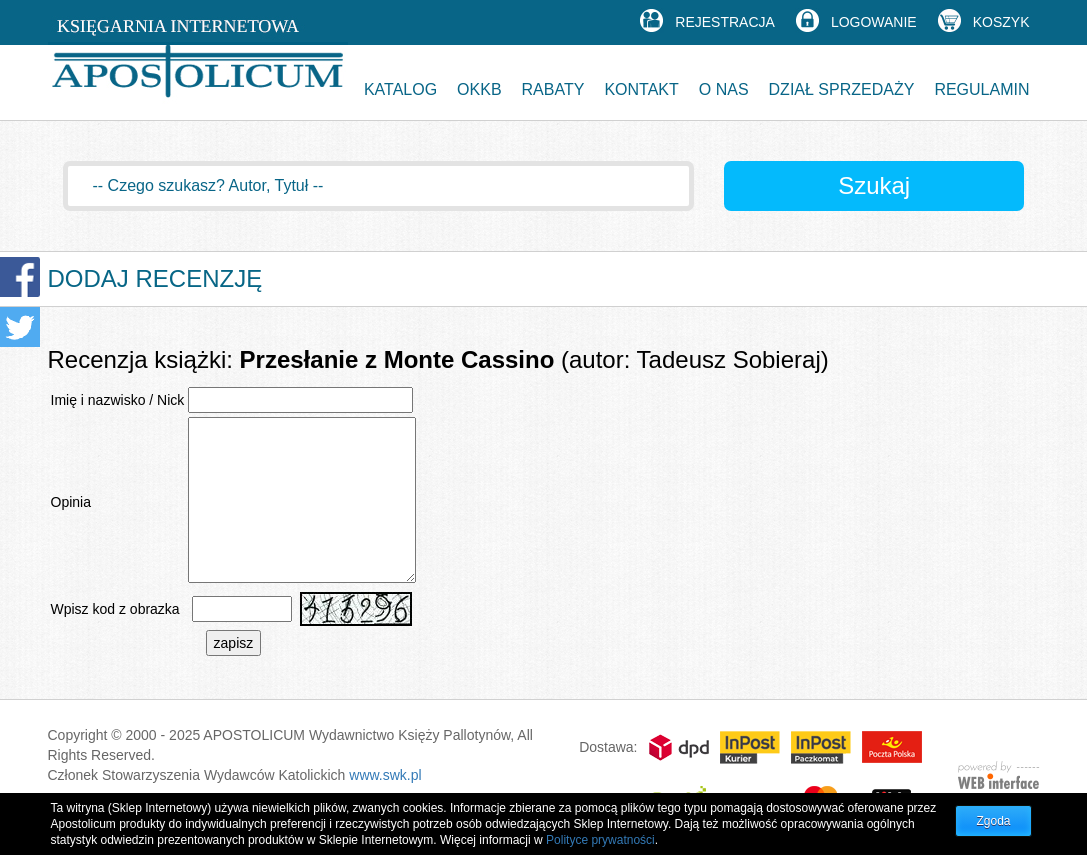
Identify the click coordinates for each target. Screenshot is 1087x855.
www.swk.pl (385, 775)
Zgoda (993, 821)
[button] (400, 82)
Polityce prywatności (600, 840)
